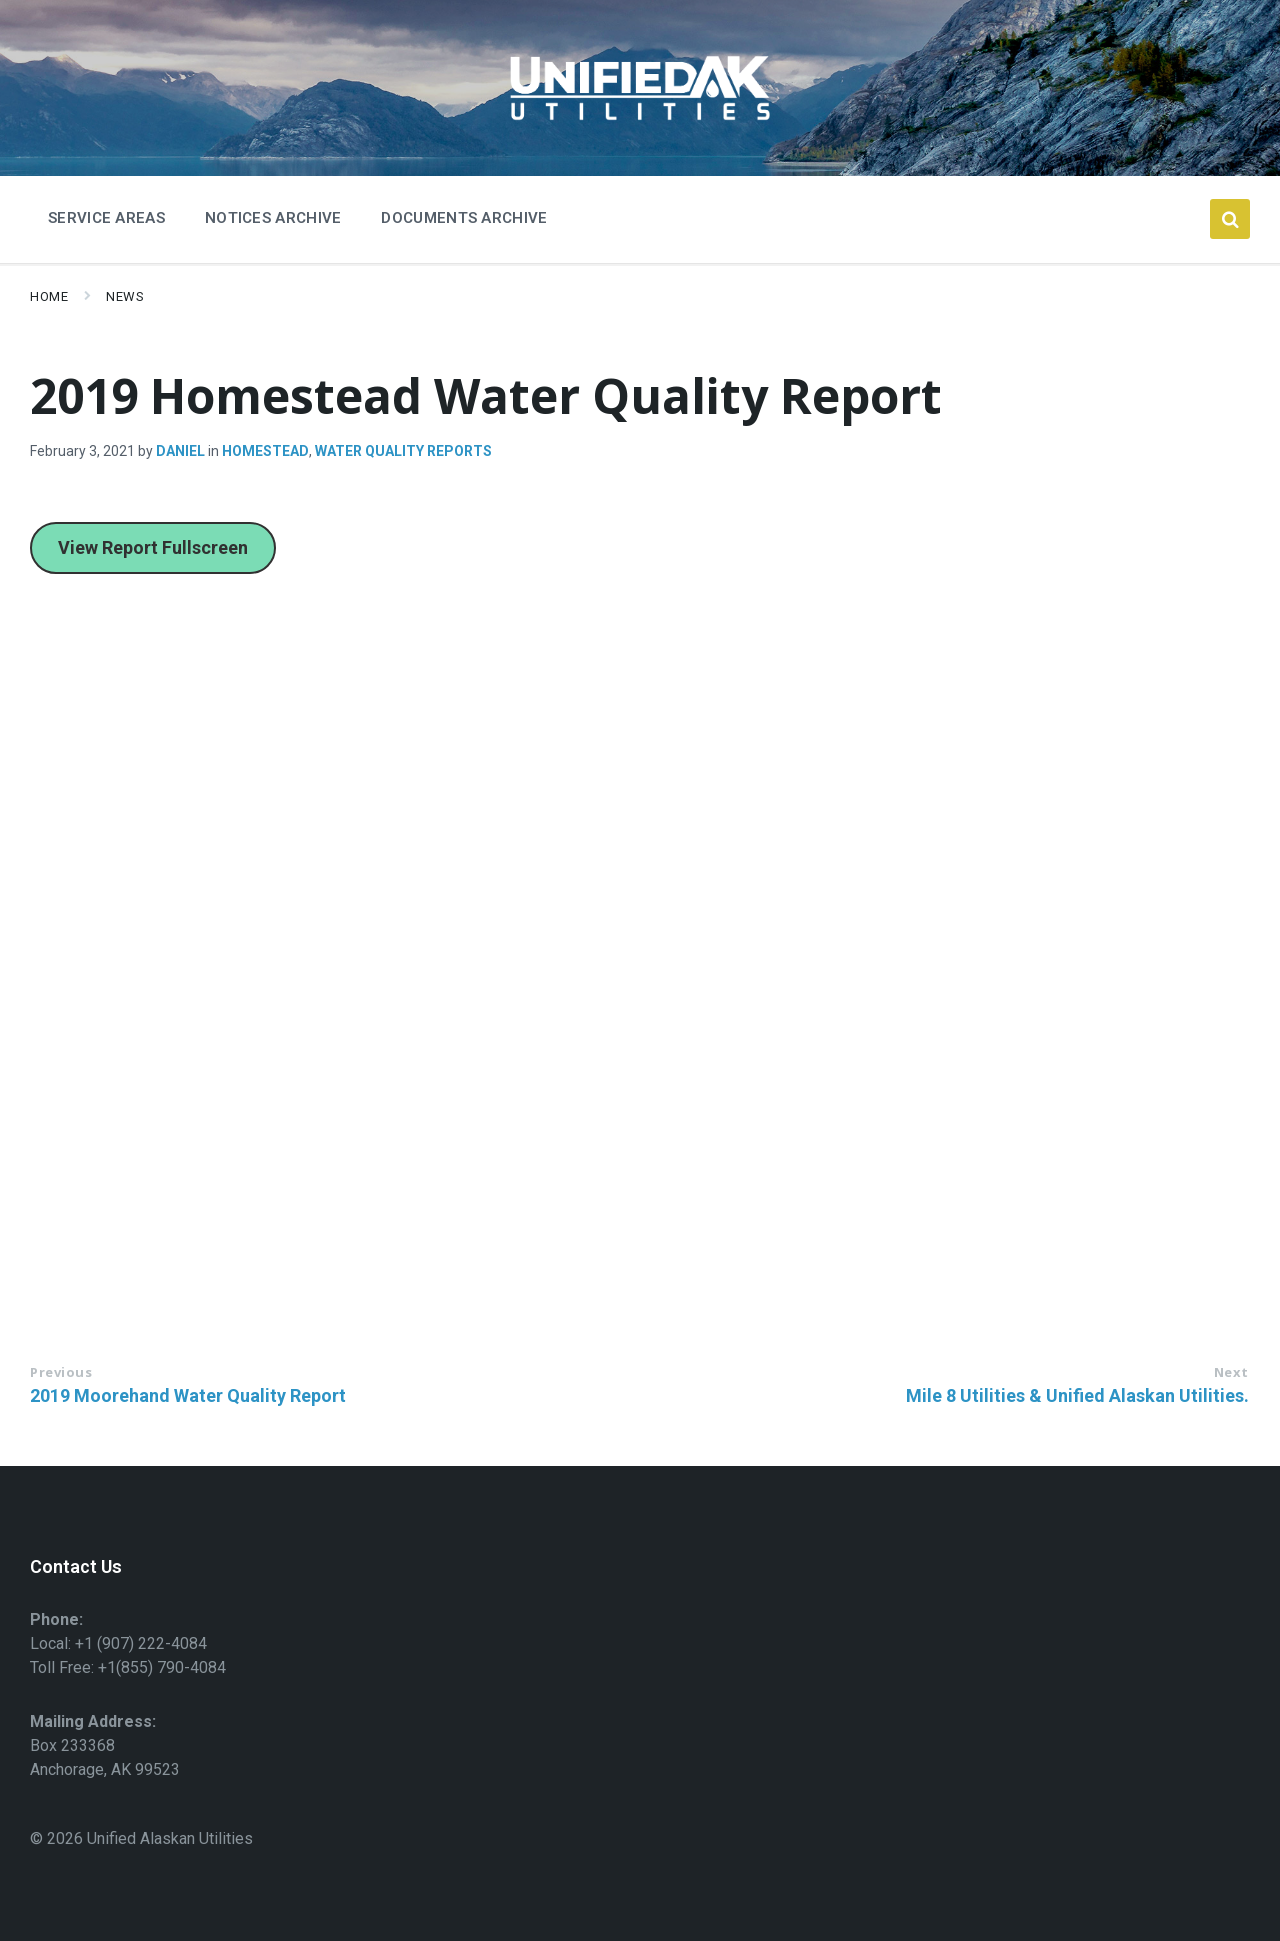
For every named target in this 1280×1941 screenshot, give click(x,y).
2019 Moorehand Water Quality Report (188, 1395)
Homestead (265, 451)
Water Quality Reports (403, 451)
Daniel (180, 451)
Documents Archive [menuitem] (464, 218)
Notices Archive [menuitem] (273, 218)
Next (1231, 1372)
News (125, 296)
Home (49, 296)
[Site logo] (640, 126)
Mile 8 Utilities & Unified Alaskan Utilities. (1077, 1395)
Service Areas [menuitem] (106, 218)
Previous (61, 1372)
